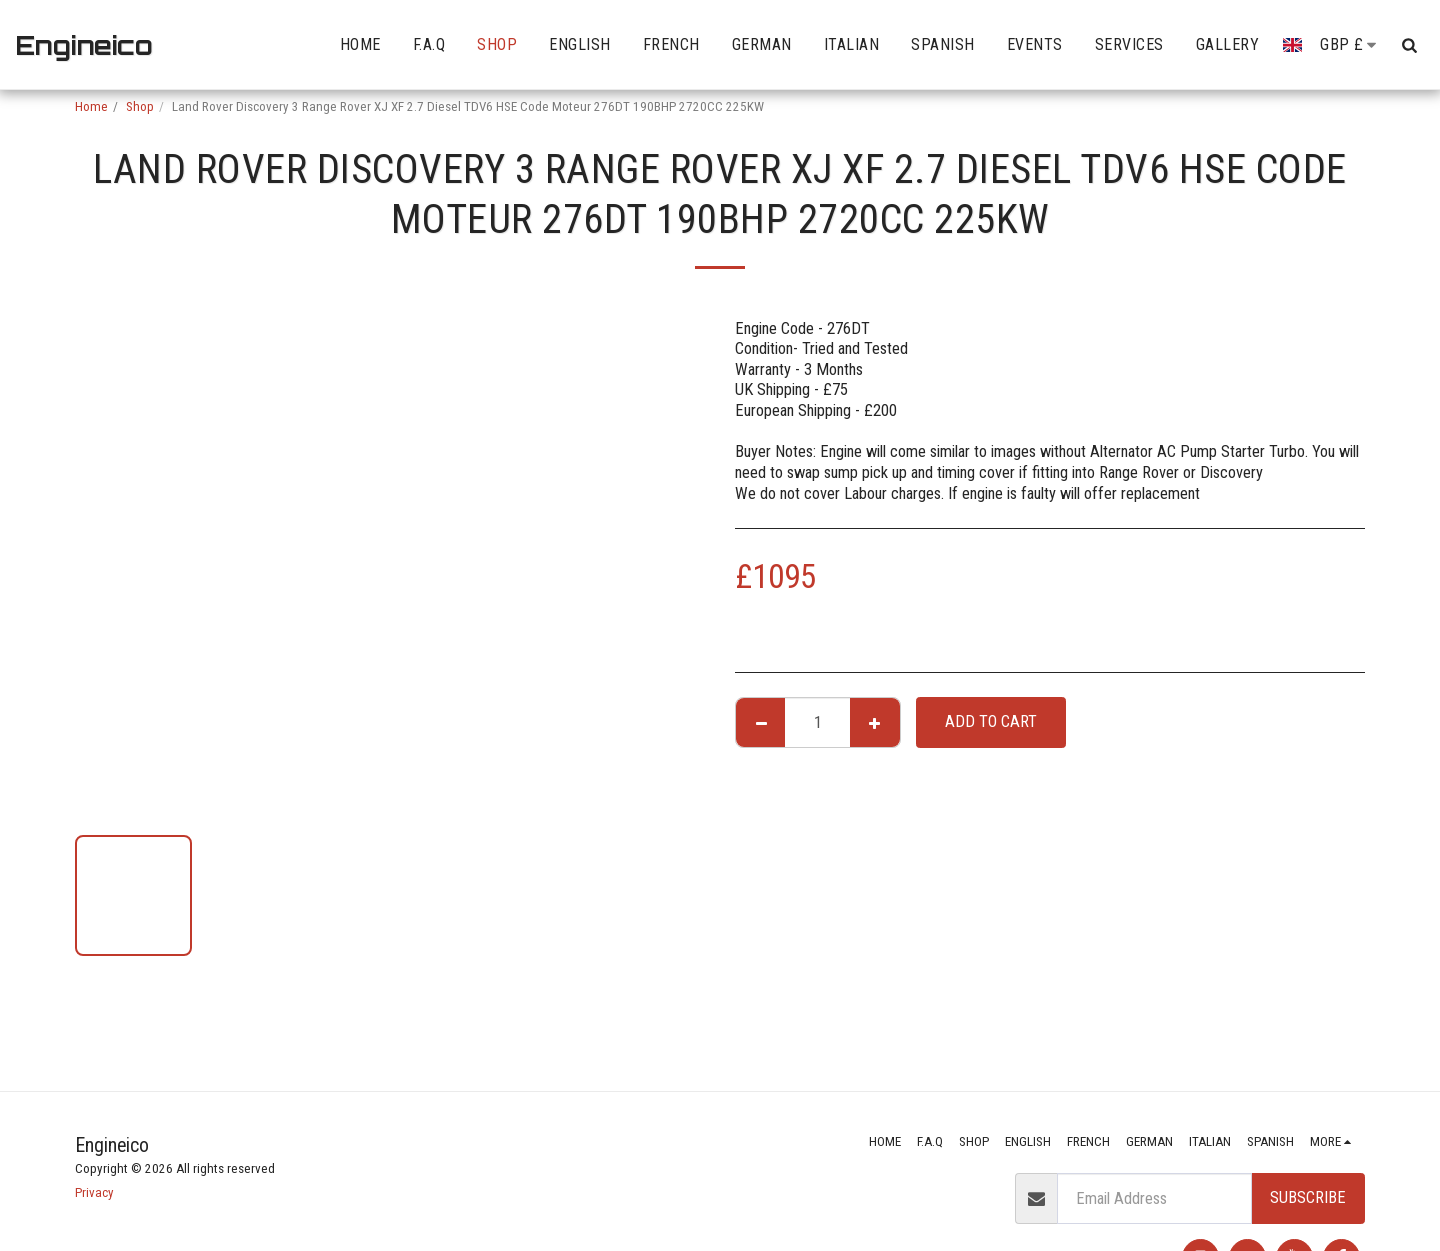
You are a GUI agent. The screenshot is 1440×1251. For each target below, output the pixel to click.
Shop (140, 106)
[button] (1409, 45)
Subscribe (1308, 1197)
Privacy (94, 1192)
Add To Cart (991, 721)
